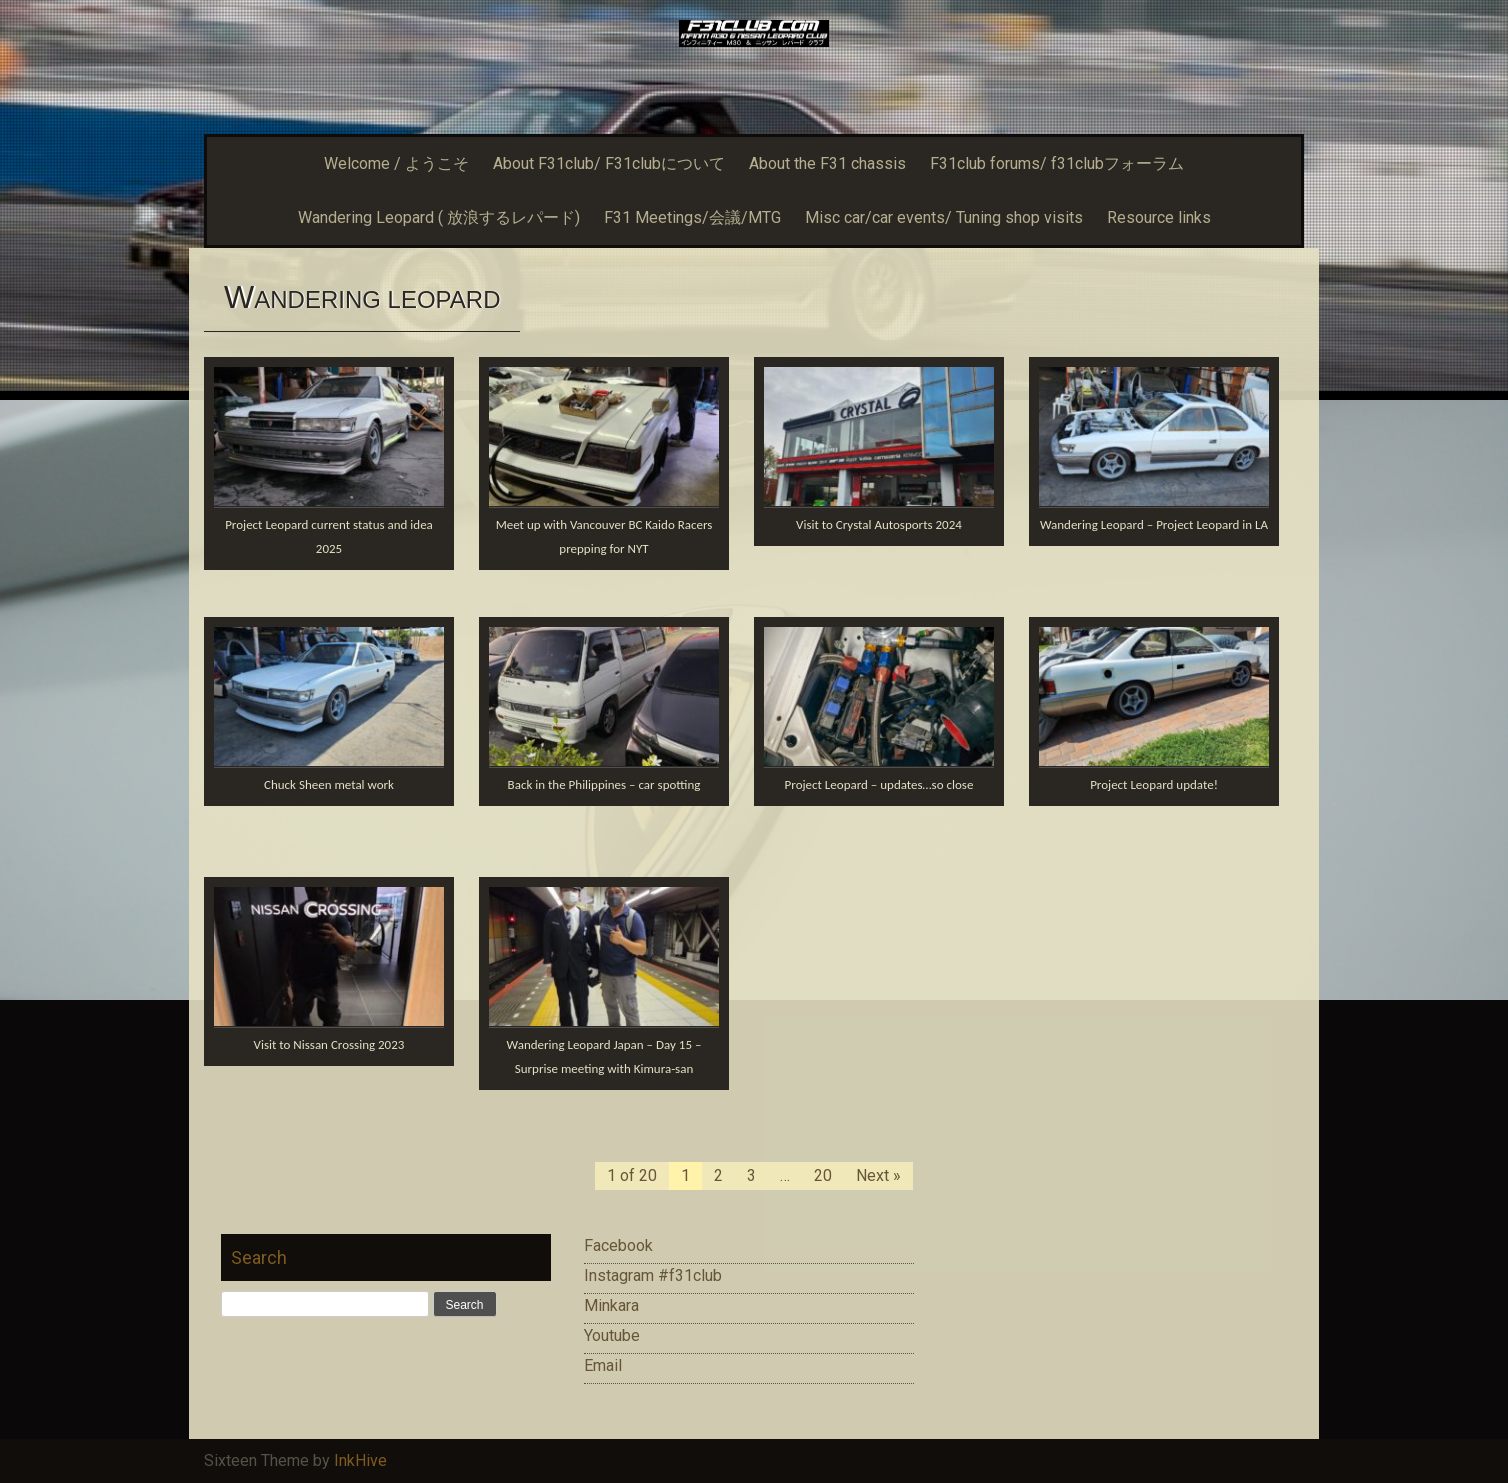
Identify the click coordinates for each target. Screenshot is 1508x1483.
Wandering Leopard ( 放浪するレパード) (439, 217)
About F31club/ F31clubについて (609, 163)
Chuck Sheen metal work (329, 784)
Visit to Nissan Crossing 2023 (329, 1044)
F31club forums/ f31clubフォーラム (1057, 163)
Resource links (1159, 217)
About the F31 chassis (827, 163)
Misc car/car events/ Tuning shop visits (944, 217)
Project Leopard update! (1154, 784)
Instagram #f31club (653, 1275)
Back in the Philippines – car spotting (604, 784)
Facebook (618, 1245)
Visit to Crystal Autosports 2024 (879, 524)
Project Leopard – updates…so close (879, 784)
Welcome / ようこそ (396, 163)
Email (603, 1365)
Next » (878, 1175)
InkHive (360, 1460)
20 (823, 1175)
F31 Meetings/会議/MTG (692, 217)
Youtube (612, 1335)
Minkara (611, 1305)
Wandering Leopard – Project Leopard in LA (1154, 524)
